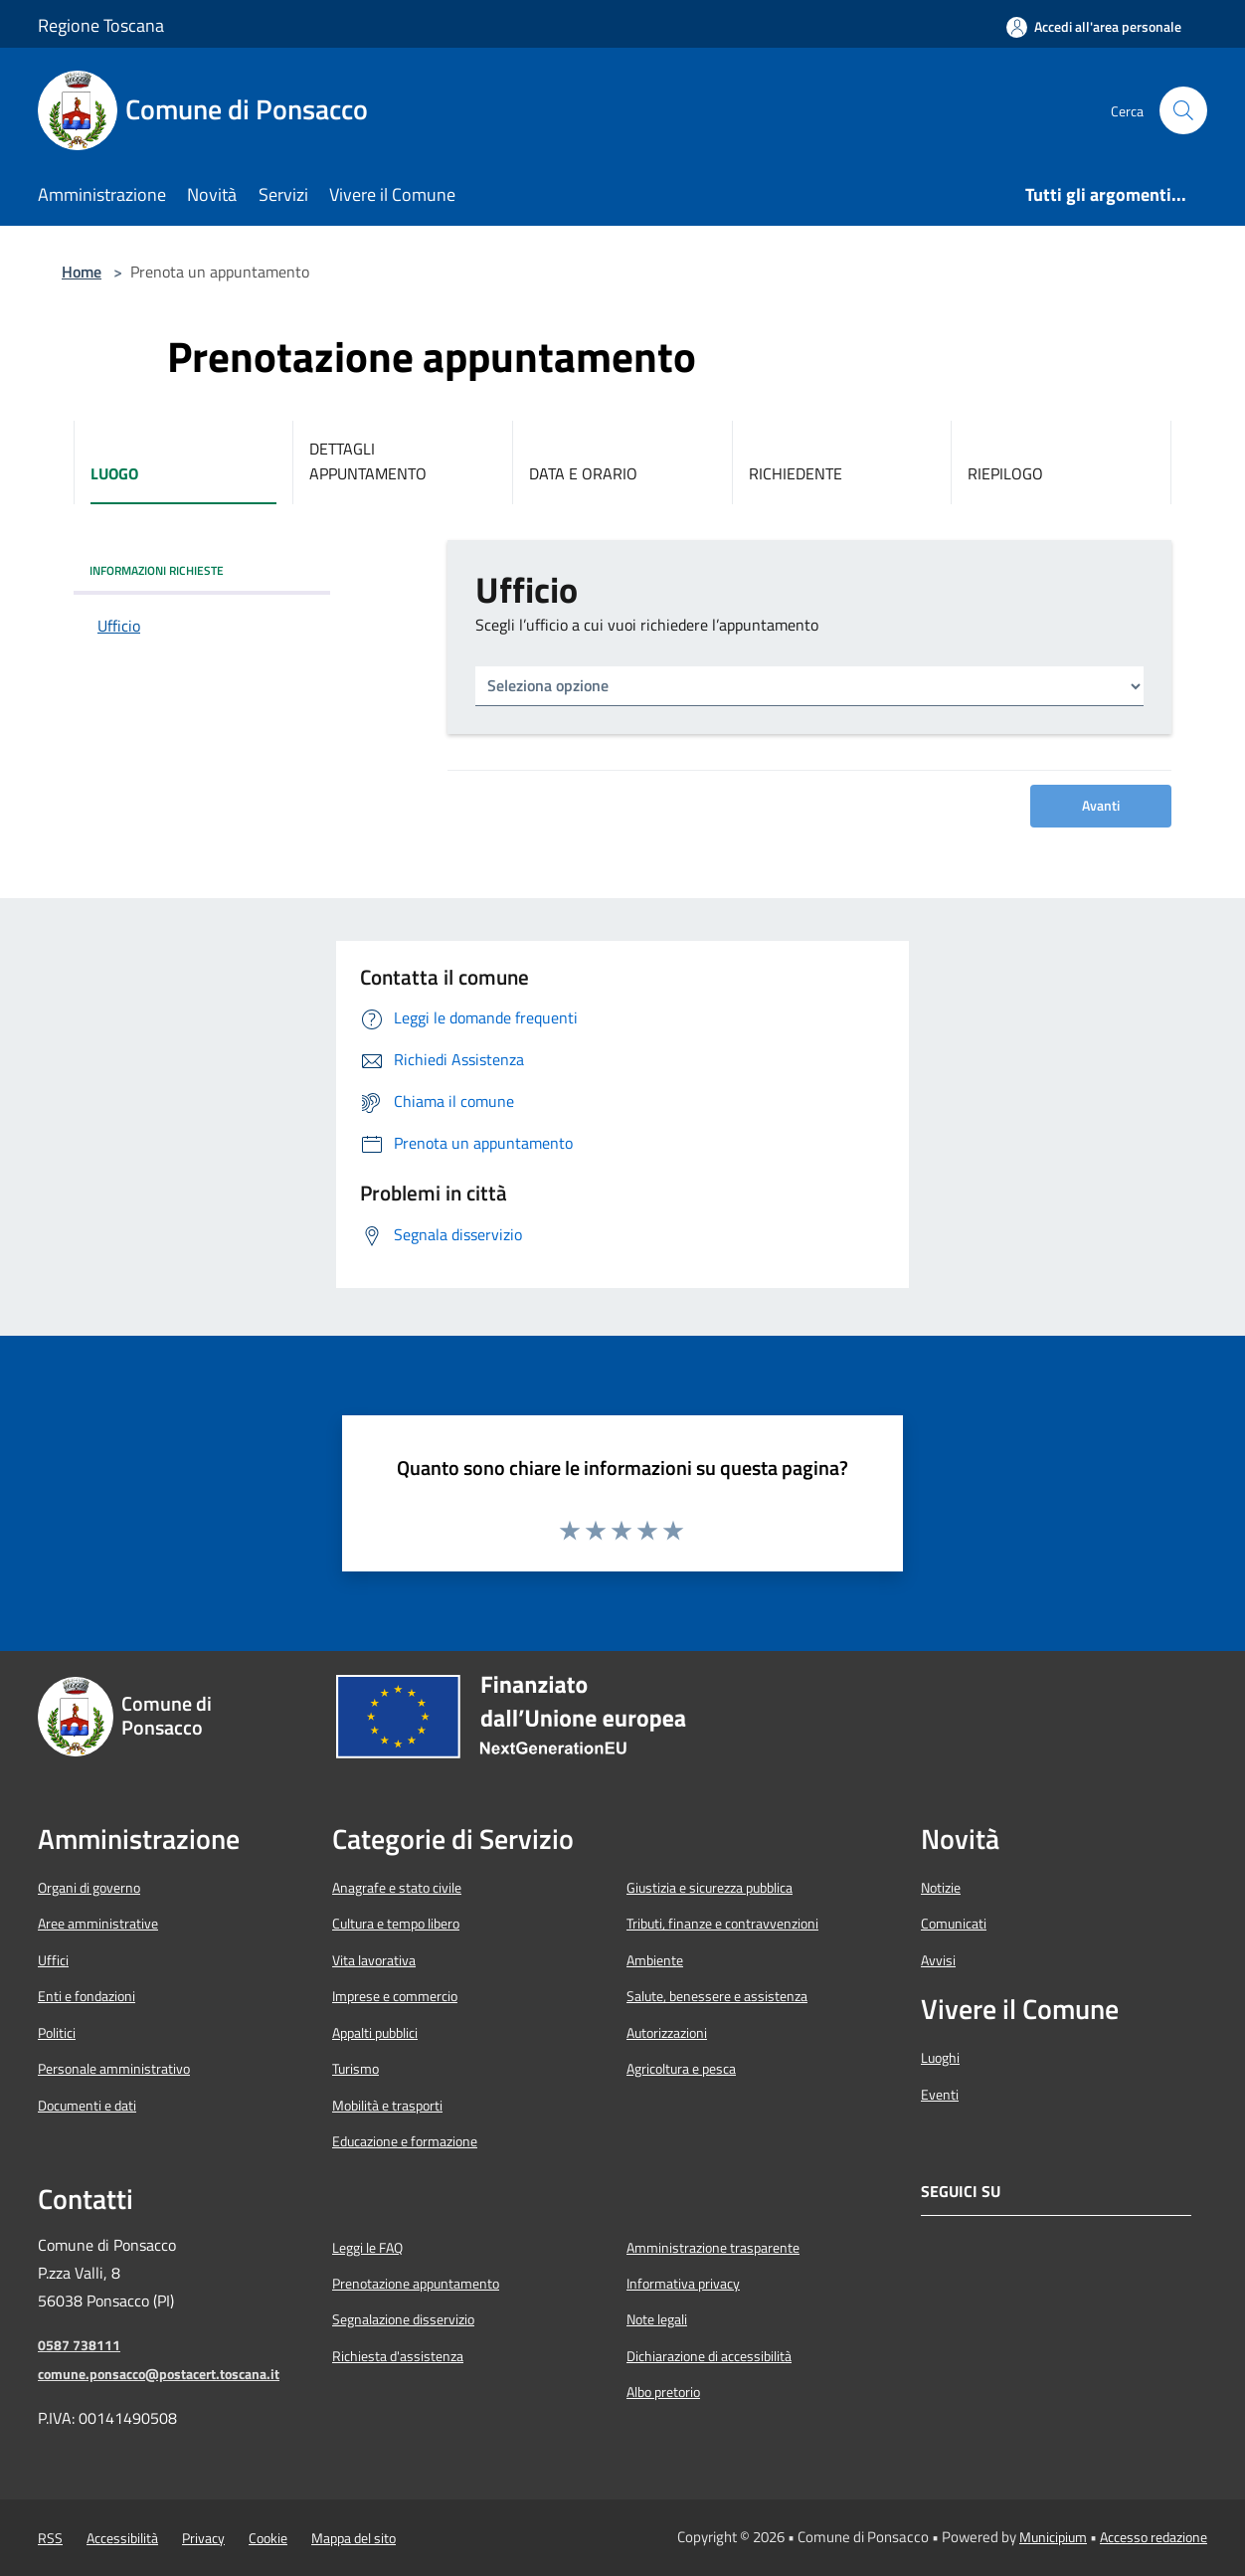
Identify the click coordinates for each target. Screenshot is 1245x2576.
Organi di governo (89, 1888)
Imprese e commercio (394, 1996)
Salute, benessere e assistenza (716, 1996)
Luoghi (940, 2058)
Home (81, 271)
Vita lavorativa (374, 1960)
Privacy (203, 2538)
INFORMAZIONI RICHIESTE (156, 570)
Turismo (355, 2069)
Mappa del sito (353, 2538)
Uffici (53, 1960)
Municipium (1053, 2537)
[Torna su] (1185, 2516)
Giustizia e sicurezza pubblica (709, 1888)
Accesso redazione (1153, 2537)
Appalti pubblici (375, 2033)
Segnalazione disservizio (403, 2319)
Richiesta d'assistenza (397, 2356)
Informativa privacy (683, 2284)
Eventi (940, 2095)
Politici (57, 2033)
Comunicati (953, 1923)
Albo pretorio (663, 2392)
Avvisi (938, 1960)
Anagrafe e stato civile (396, 1888)
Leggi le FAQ (367, 2248)
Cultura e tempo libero (395, 1923)
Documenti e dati (87, 2105)
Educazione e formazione (404, 2141)
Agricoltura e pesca (681, 2069)
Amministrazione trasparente (713, 2248)
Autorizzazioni (666, 2033)
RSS (50, 2538)
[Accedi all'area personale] (1093, 27)
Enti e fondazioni (86, 1996)
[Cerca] (1183, 110)
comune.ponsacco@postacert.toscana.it (158, 2374)
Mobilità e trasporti (387, 2105)
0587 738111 (79, 2345)
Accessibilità (122, 2538)
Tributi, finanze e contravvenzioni (722, 1923)
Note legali (656, 2319)
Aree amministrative (98, 1923)
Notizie (941, 1888)
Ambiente (654, 1960)
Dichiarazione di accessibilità (709, 2356)
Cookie (268, 2538)
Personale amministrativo (114, 2069)
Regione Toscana (101, 25)
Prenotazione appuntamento (415, 2284)
